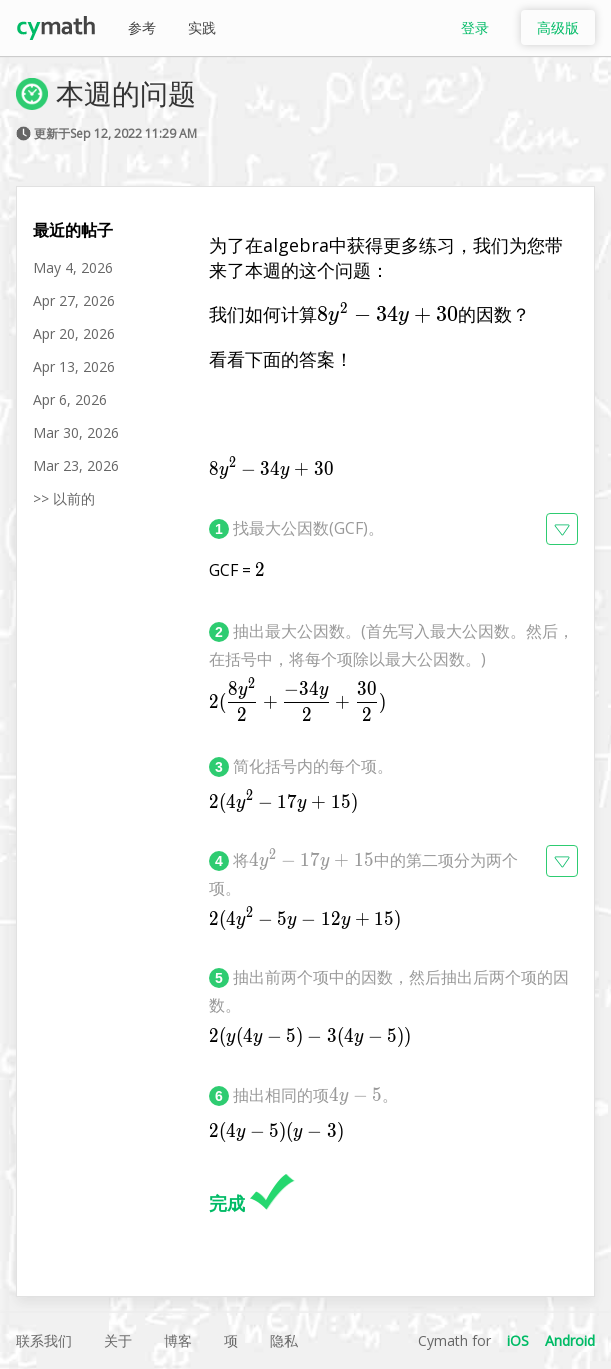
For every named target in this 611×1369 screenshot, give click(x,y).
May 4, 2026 (73, 267)
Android (570, 1340)
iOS (518, 1340)
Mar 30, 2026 (76, 432)
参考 (142, 27)
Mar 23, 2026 (76, 465)
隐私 (284, 1340)
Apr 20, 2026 (74, 333)
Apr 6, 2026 (70, 399)
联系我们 (44, 1340)
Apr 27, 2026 (74, 300)
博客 (178, 1340)
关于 (118, 1340)
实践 (202, 27)
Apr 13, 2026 (74, 366)
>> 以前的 (64, 498)
